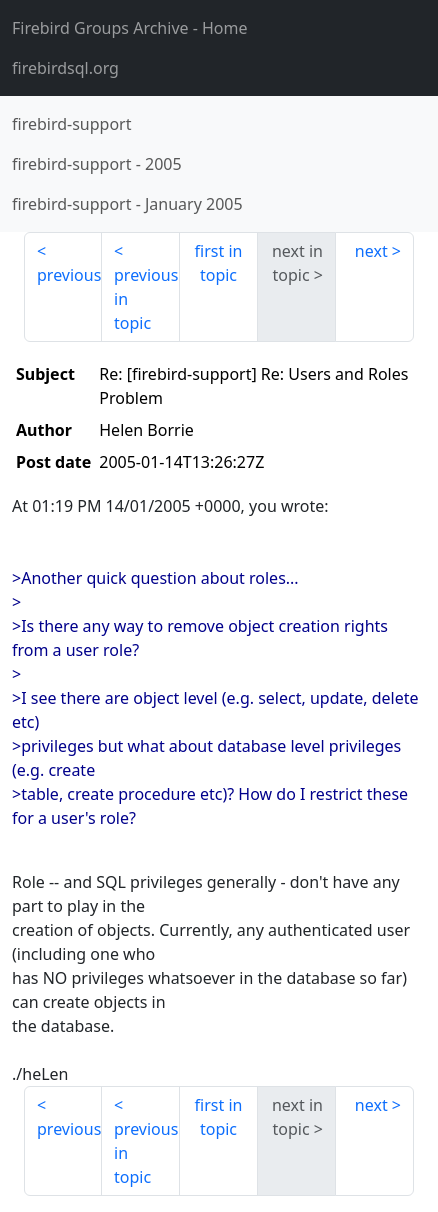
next (371, 251)
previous (69, 275)
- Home (130, 28)
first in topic (219, 263)
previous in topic (146, 299)
